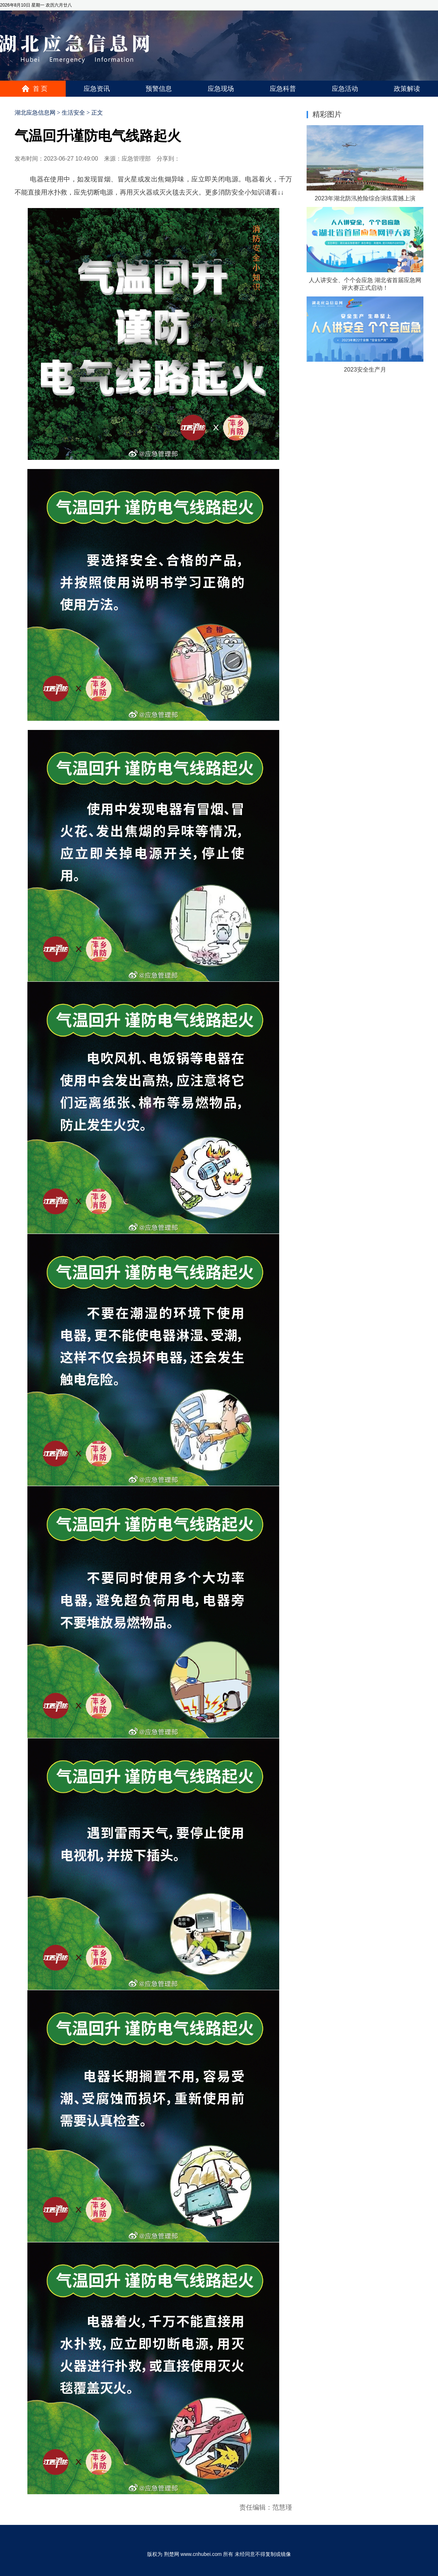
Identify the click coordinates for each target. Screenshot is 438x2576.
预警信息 (159, 88)
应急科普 (283, 88)
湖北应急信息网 (35, 112)
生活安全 (73, 112)
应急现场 (221, 88)
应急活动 (345, 88)
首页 (41, 88)
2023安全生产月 (365, 369)
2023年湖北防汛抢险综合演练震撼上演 (365, 198)
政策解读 (407, 88)
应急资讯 (97, 88)
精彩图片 (327, 114)
